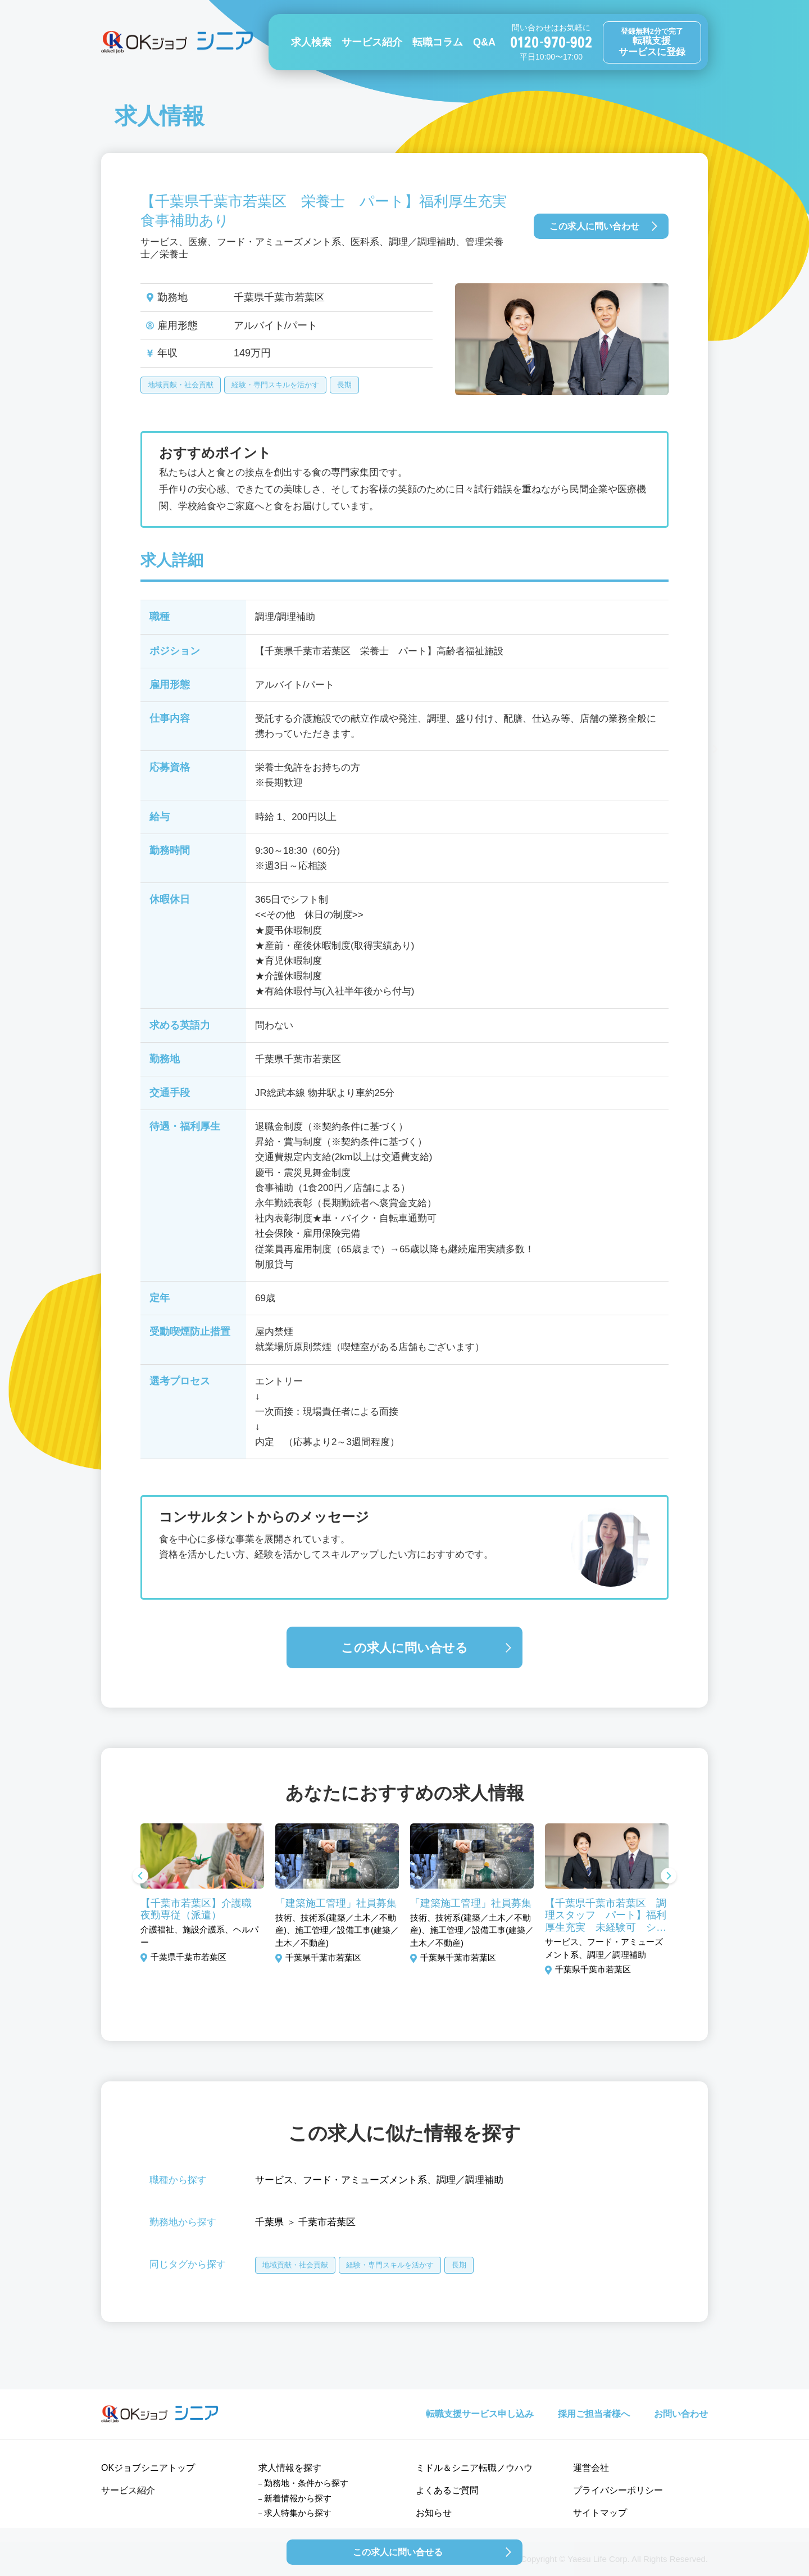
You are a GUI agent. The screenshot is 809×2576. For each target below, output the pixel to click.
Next (668, 1877)
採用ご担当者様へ (594, 2414)
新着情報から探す (297, 2498)
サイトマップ (600, 2513)
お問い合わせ (681, 2414)
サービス (274, 2180)
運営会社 (591, 2468)
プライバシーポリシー (618, 2490)
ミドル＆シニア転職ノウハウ (474, 2468)
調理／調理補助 (470, 2180)
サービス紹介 (372, 42)
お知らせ (434, 2513)
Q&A (484, 42)
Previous (140, 1877)
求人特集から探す (297, 2513)
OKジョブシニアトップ (148, 2468)
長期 (344, 385)
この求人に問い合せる (404, 1648)
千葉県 (269, 2222)
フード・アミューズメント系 (365, 2180)
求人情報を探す (289, 2468)
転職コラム (437, 42)
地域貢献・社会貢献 (180, 385)
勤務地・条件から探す (306, 2483)
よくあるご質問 (447, 2490)
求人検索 (311, 42)
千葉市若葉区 (327, 2222)
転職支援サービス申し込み (480, 2414)
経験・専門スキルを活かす (275, 385)
